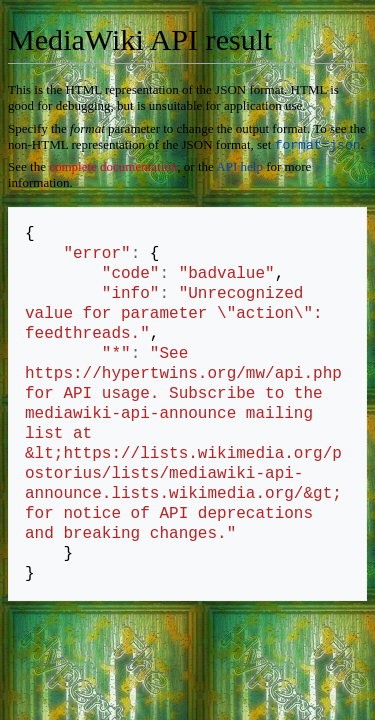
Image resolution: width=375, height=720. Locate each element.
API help (239, 168)
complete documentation (113, 168)
